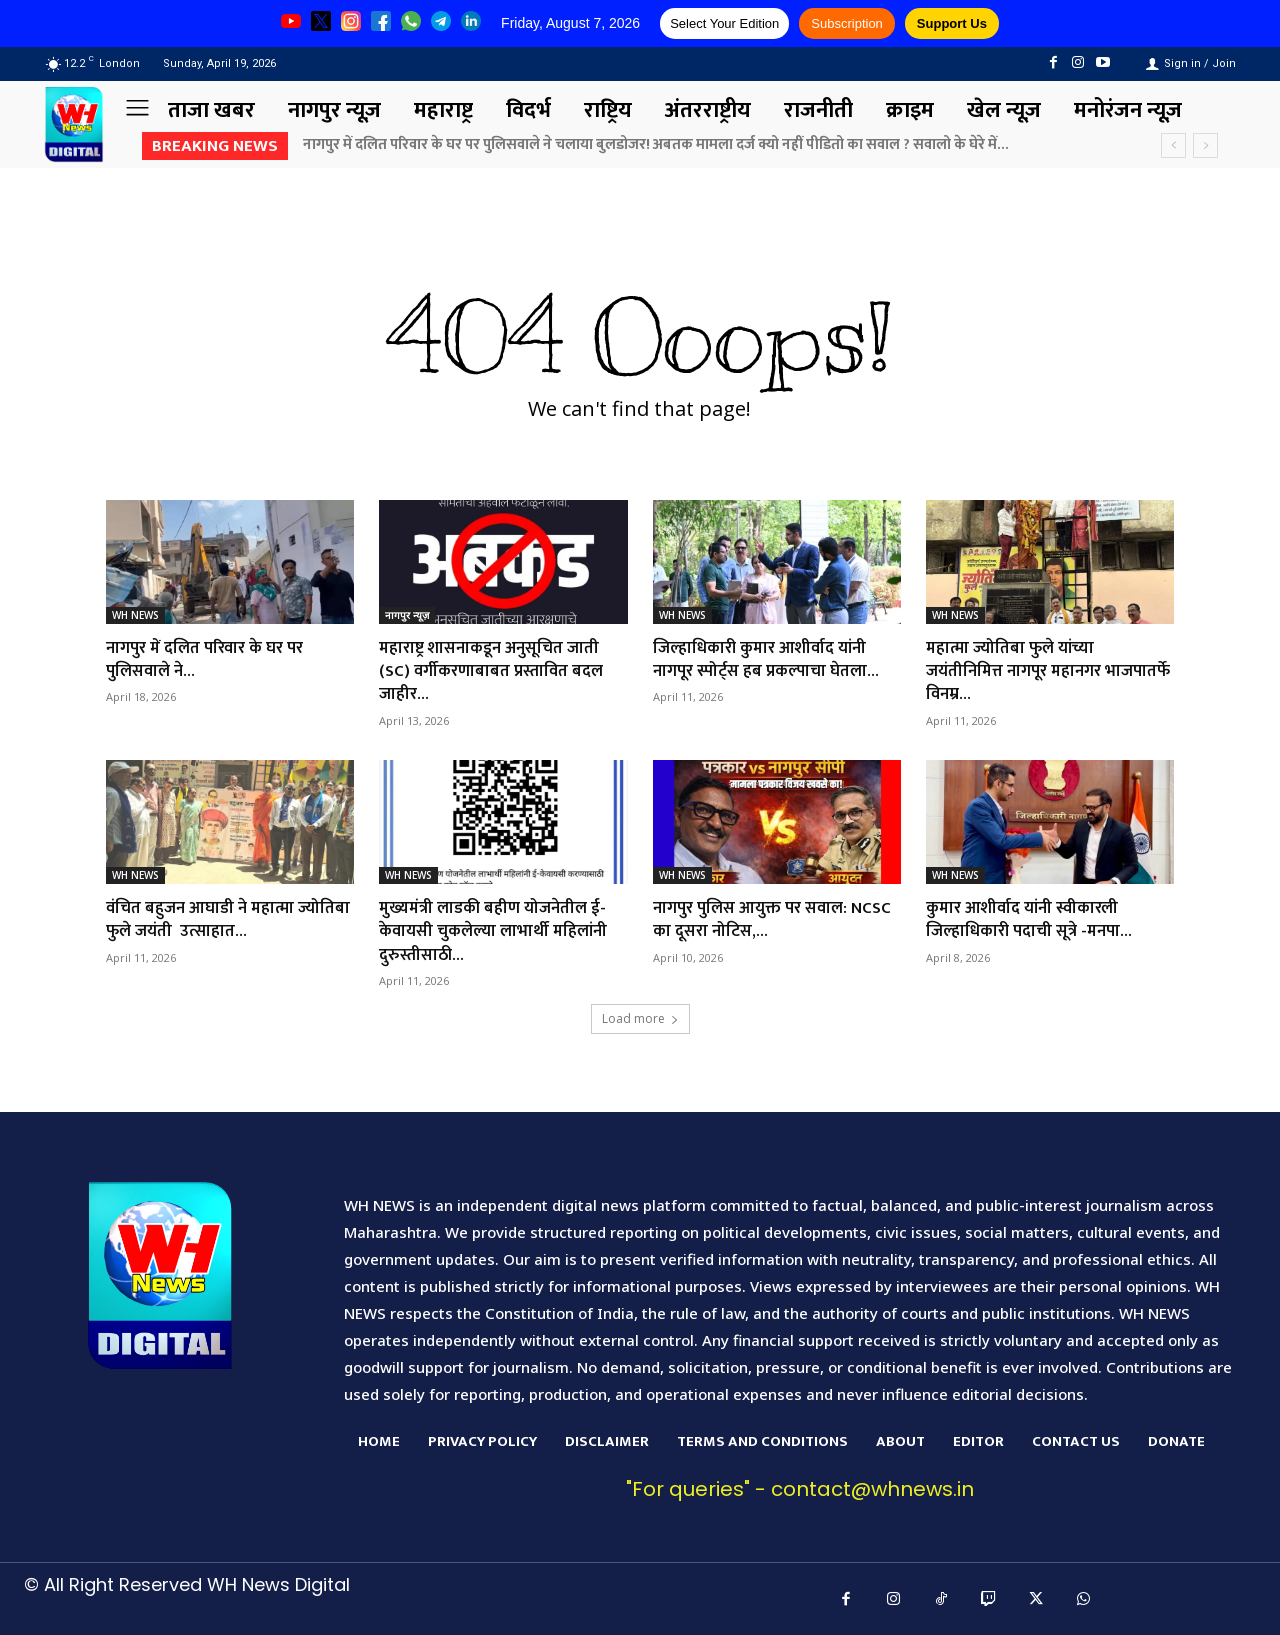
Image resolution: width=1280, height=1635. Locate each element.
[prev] (1173, 145)
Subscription (847, 23)
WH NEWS (135, 615)
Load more (640, 1018)
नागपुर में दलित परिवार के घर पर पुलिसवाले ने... (213, 659)
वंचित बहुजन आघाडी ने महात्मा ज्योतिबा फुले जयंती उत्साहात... (210, 919)
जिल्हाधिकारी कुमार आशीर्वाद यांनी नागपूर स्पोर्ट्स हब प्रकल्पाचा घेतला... (773, 659)
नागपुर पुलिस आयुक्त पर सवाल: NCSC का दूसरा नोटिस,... (757, 919)
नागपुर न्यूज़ (407, 615)
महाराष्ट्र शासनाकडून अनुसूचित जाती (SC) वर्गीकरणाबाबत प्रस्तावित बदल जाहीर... (498, 671)
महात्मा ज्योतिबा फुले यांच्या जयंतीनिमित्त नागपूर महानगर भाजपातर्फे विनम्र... (1020, 671)
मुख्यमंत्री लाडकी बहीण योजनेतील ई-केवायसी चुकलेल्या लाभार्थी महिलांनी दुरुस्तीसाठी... (500, 931)
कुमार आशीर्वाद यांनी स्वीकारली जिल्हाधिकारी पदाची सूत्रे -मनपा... (1036, 919)
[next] (1205, 145)
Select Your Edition (724, 23)
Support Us (952, 23)
